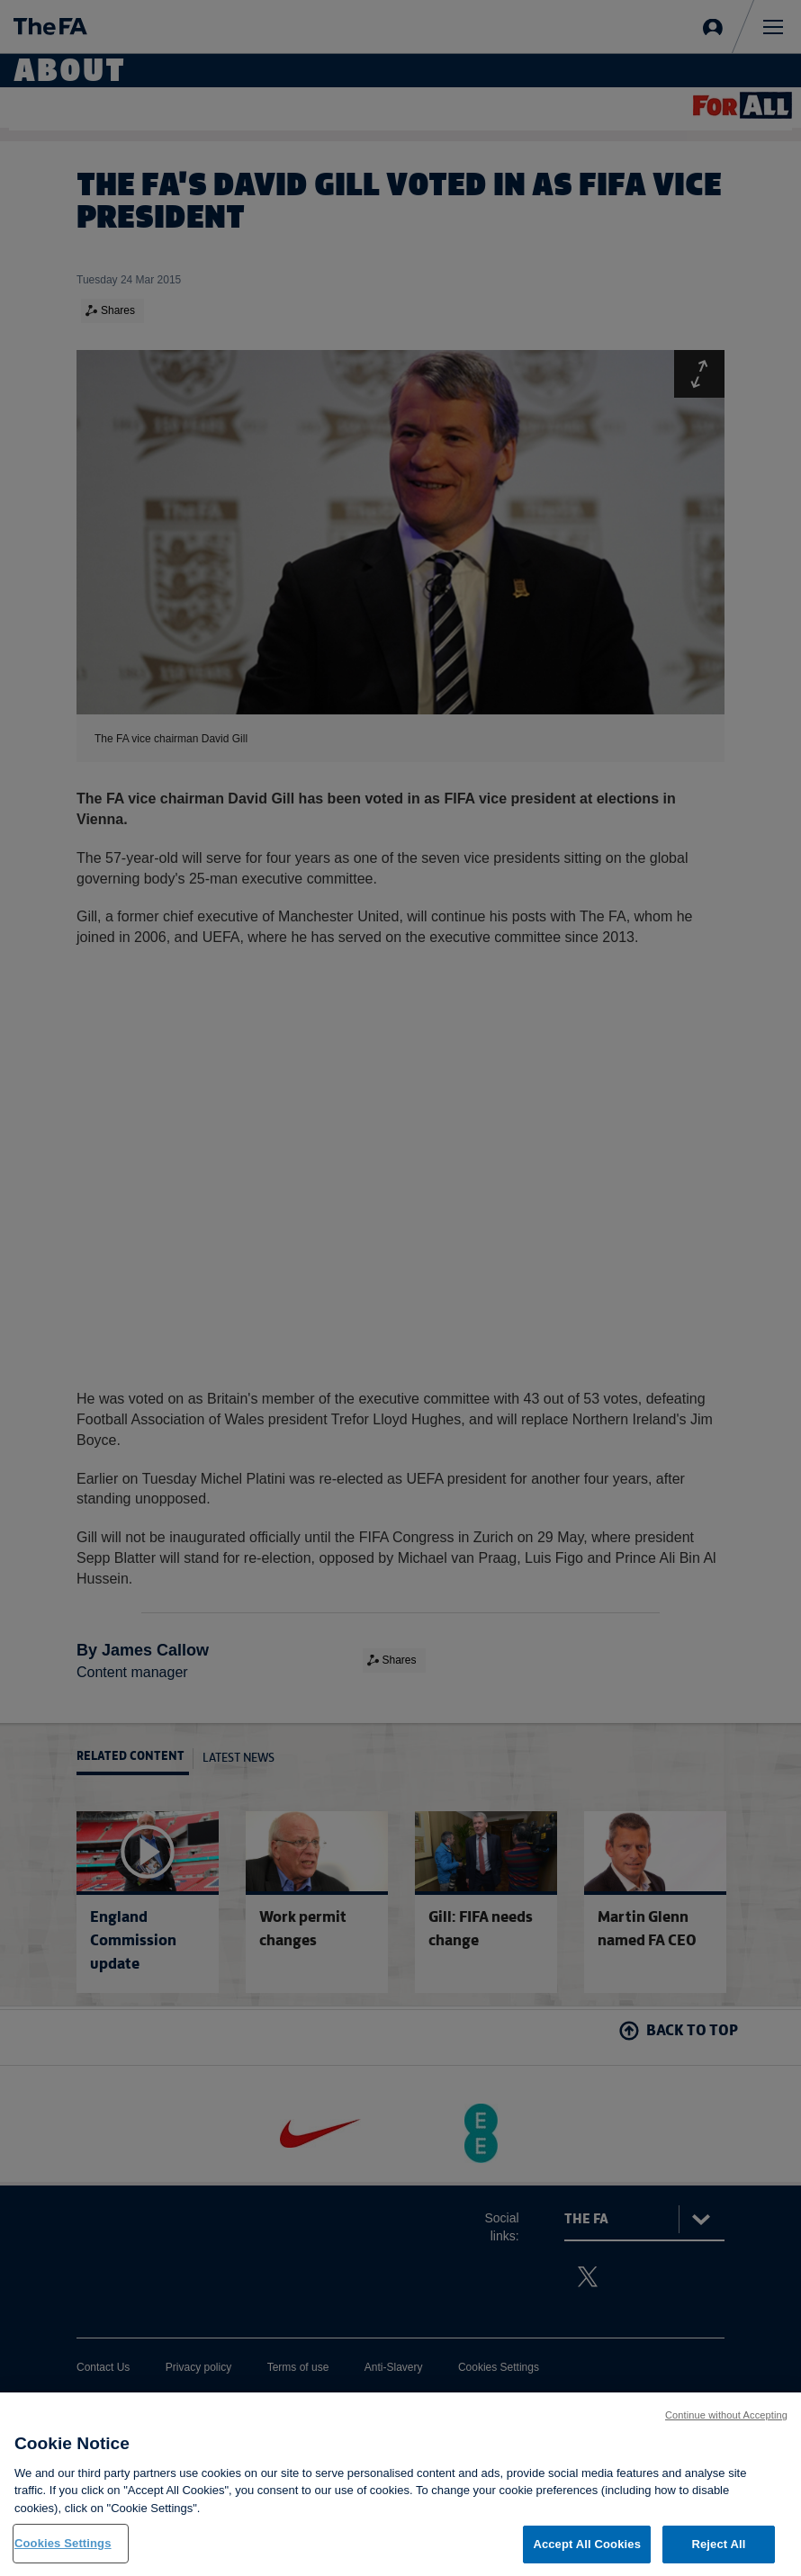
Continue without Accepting (726, 2423)
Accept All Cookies (587, 2553)
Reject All (718, 2553)
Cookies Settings (63, 2552)
